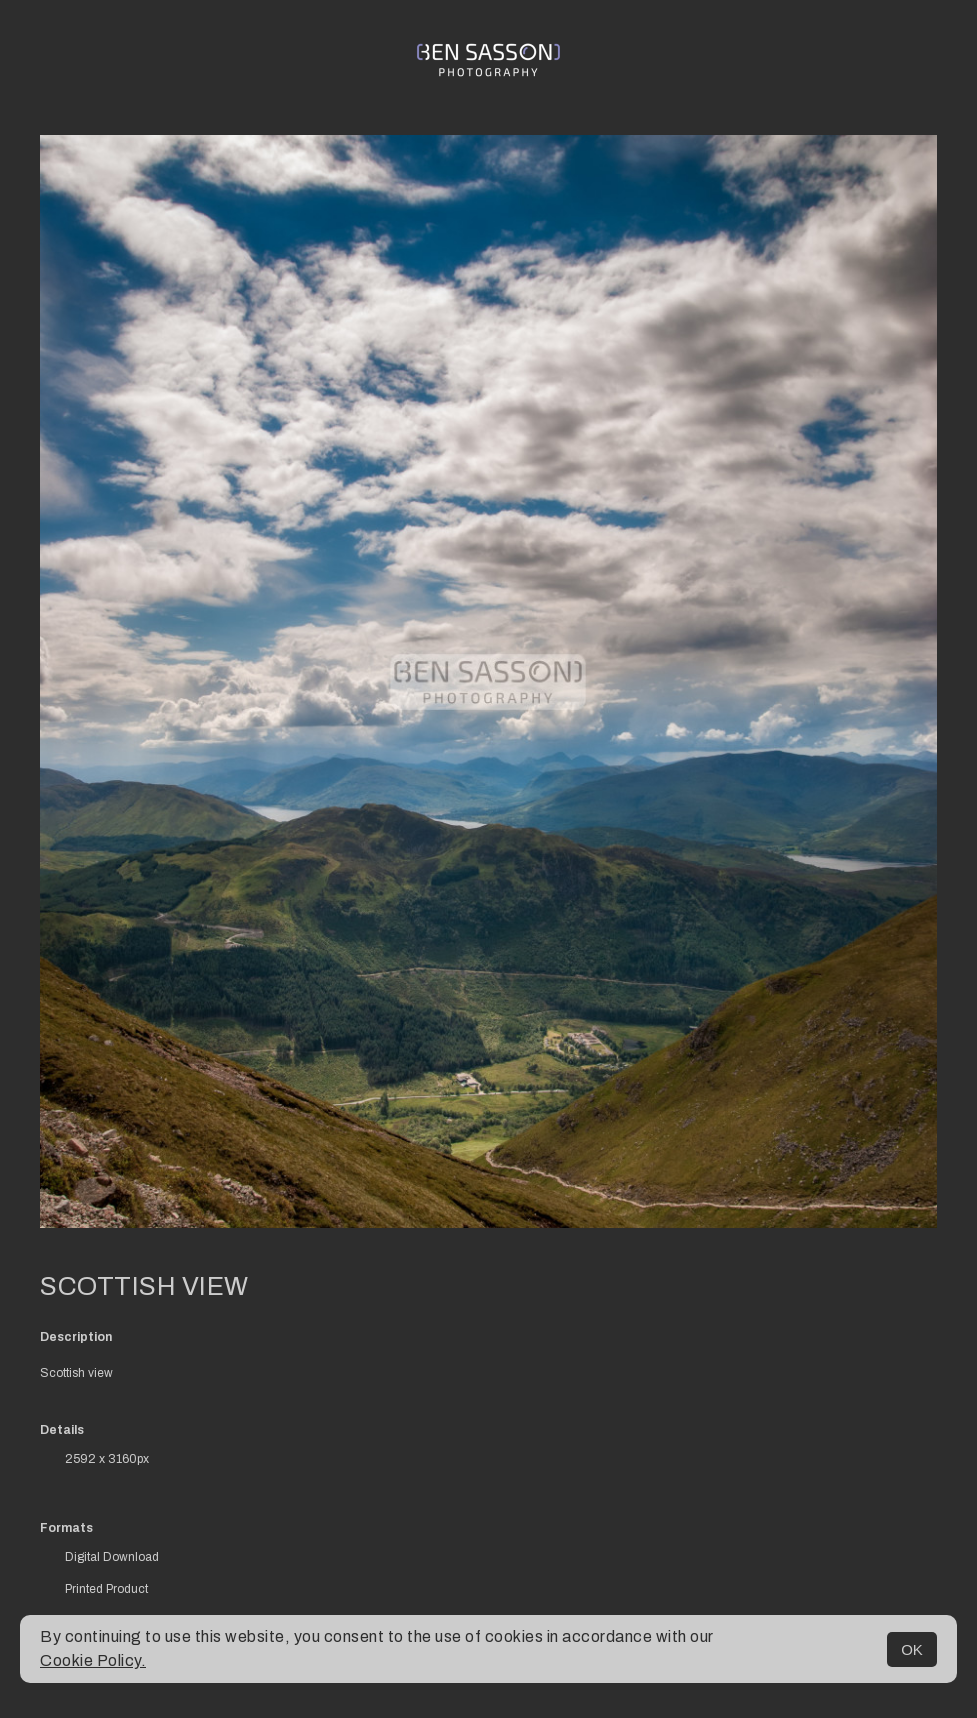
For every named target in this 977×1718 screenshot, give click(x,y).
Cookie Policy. (93, 1660)
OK (912, 1649)
